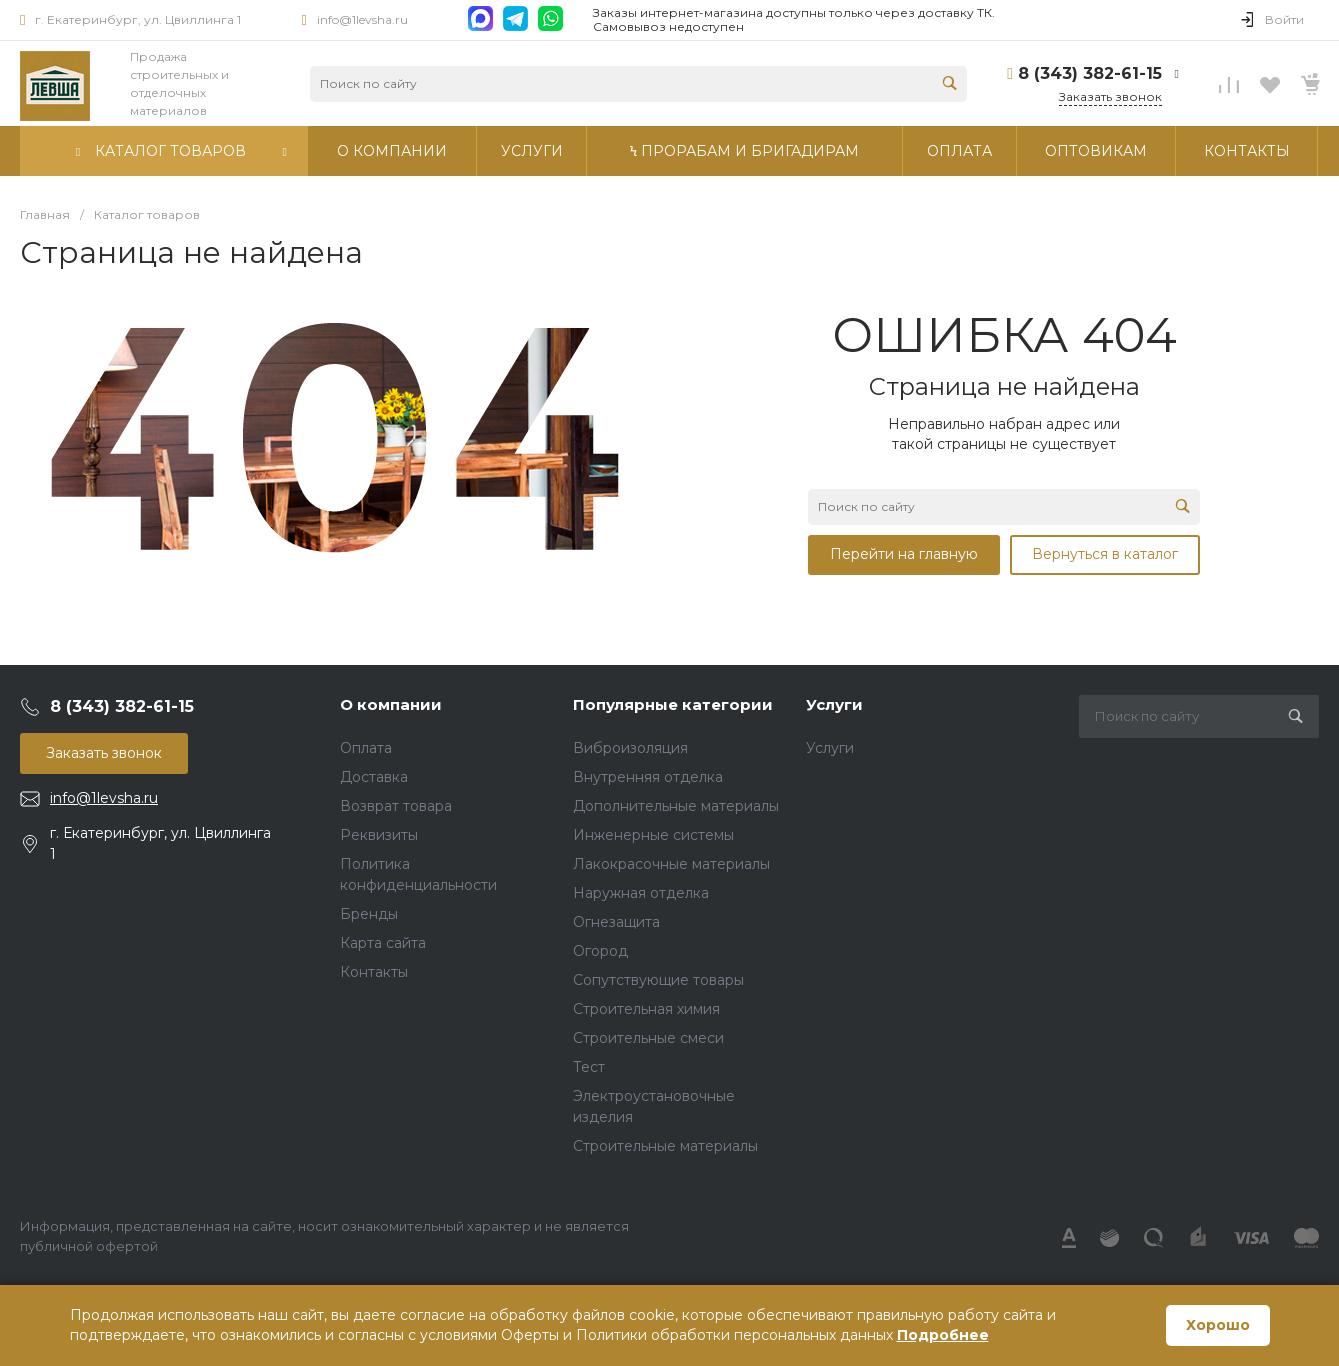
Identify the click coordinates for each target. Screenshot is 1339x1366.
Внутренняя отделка (648, 777)
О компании (391, 704)
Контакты (374, 972)
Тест (589, 1067)
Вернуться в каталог (1105, 554)
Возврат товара (396, 806)
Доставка (374, 777)
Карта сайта (383, 943)
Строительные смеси (648, 1038)
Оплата (366, 748)
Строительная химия (646, 1009)
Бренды (369, 914)
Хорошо (1218, 1325)
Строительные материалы (665, 1146)
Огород (600, 951)
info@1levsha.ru (362, 19)
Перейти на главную (904, 554)
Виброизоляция (630, 748)
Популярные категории (673, 704)
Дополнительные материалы (676, 806)
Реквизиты (379, 835)
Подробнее (943, 1335)
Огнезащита (616, 922)
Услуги (834, 704)
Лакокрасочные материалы (671, 864)
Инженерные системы (653, 835)
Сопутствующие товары (658, 980)
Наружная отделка (641, 893)
